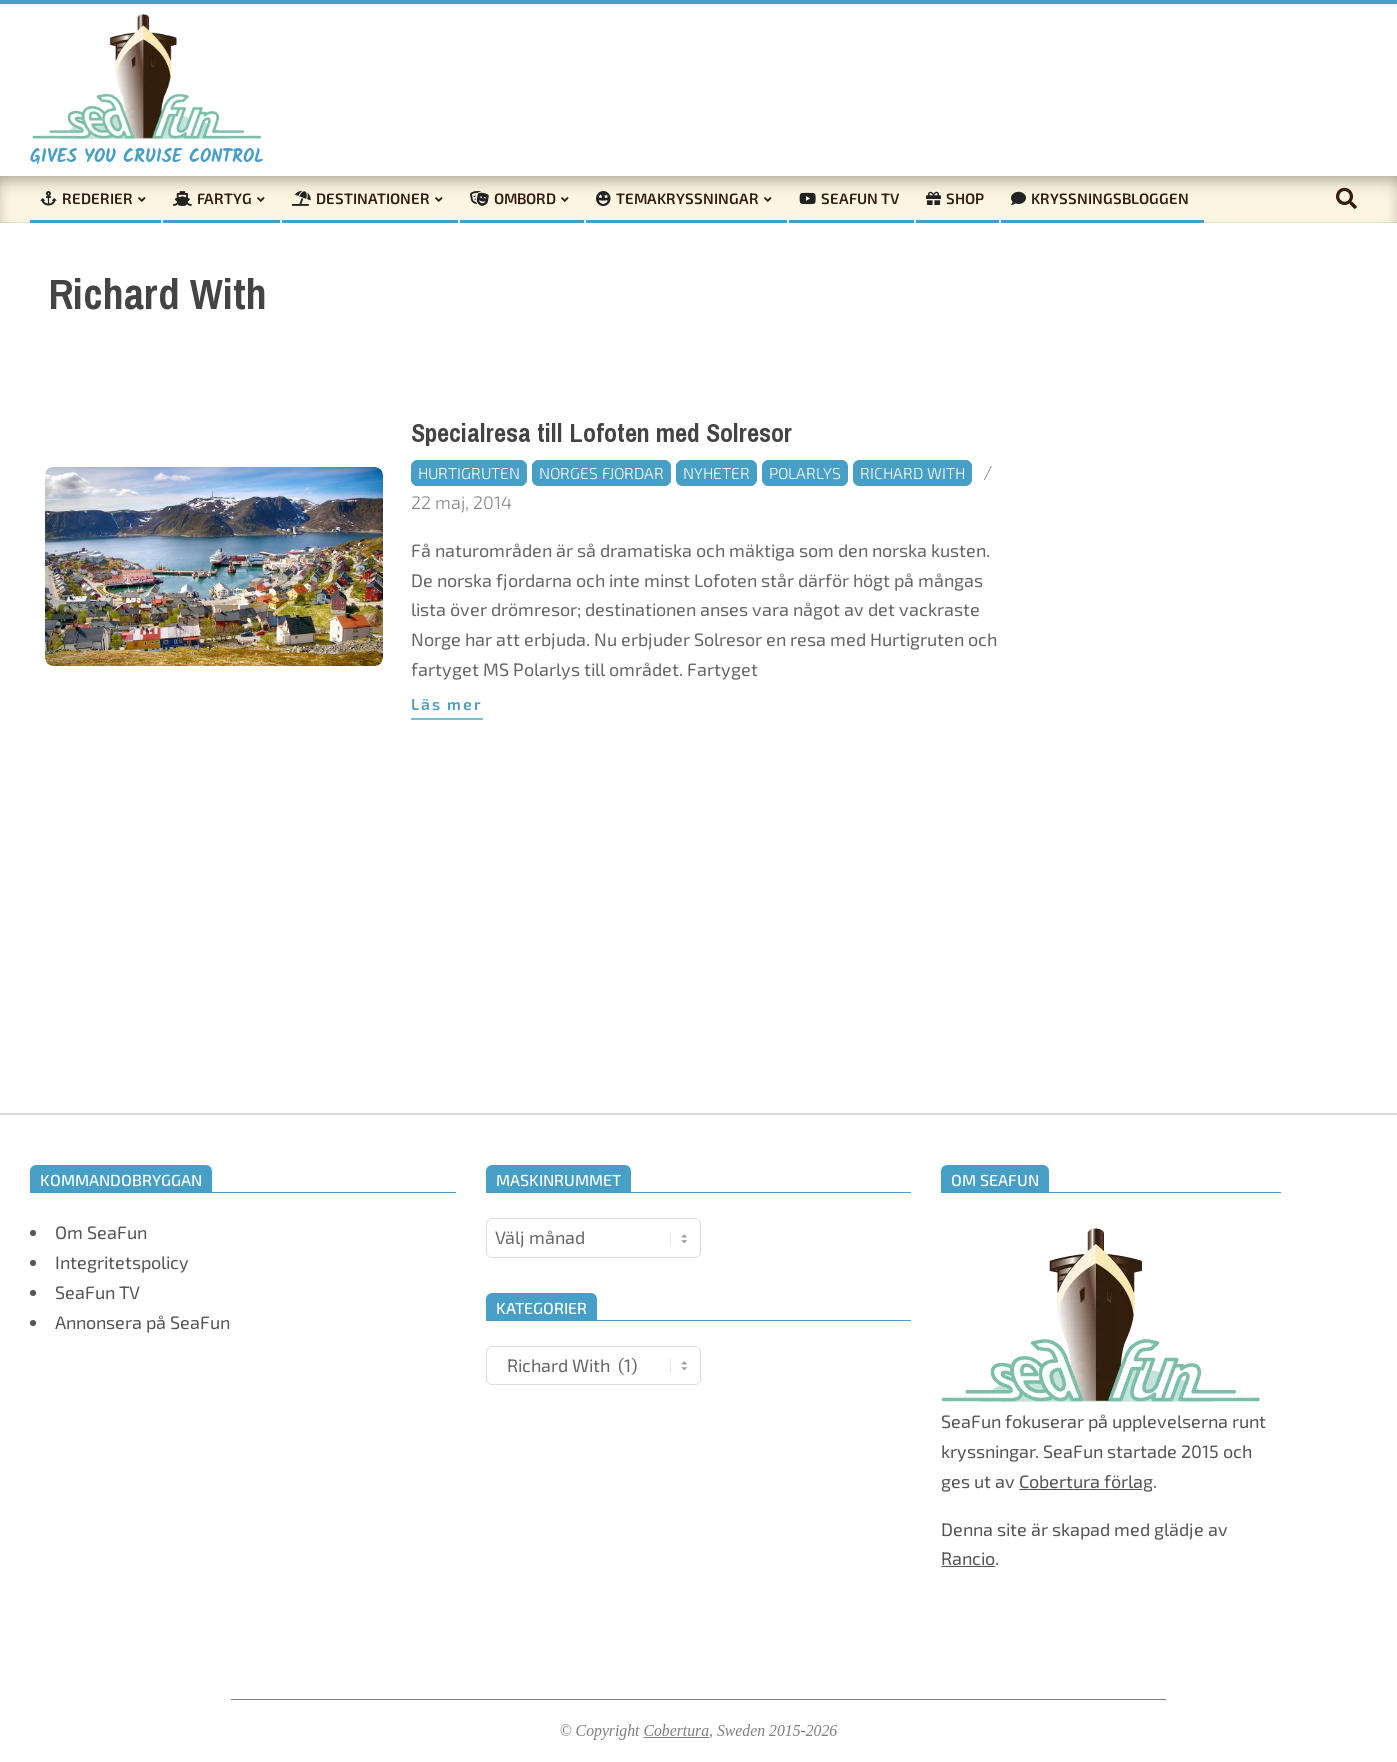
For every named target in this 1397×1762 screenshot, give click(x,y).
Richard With (912, 472)
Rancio (968, 1558)
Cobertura (676, 1730)
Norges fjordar (601, 472)
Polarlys (805, 472)
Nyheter (716, 472)
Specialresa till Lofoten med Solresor (601, 433)
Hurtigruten (469, 472)
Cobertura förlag (1086, 1481)
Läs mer (447, 703)
